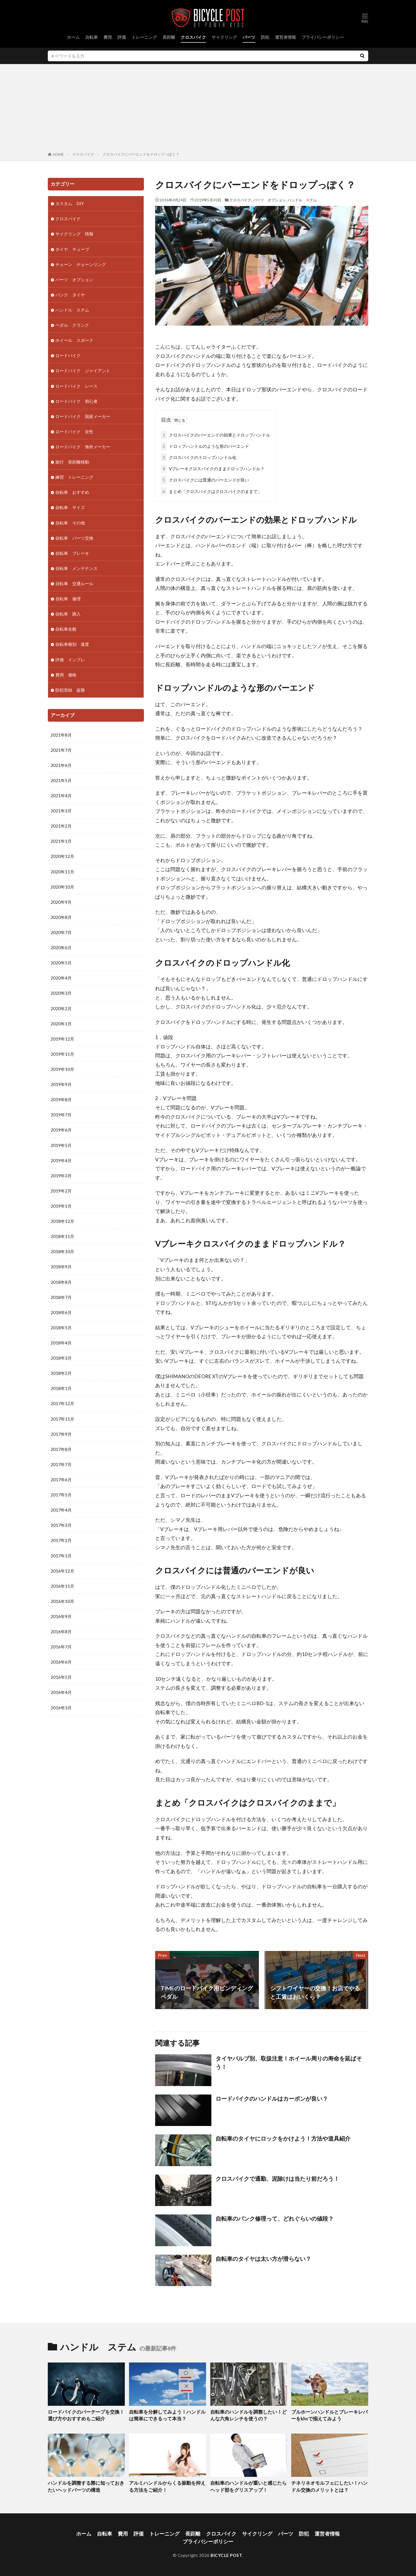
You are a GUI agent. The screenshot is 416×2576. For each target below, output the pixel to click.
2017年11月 (62, 1418)
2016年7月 (61, 1646)
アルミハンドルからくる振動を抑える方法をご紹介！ (167, 2486)
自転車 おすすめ (72, 492)
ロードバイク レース (76, 386)
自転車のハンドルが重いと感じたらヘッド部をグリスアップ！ (248, 2486)
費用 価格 (65, 674)
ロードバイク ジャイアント (82, 370)
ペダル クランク (72, 325)
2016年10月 (62, 1601)
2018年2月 (61, 1373)
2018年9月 (61, 1266)
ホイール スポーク (74, 340)
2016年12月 (62, 1570)
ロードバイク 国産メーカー (82, 416)
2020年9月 (61, 902)
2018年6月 (61, 1312)
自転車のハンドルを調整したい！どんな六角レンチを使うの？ (248, 2415)
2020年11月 (62, 871)
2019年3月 (61, 1175)
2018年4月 (61, 1342)
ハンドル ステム (302, 200)
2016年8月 (61, 1631)
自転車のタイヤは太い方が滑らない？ (263, 2258)
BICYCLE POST (226, 2555)
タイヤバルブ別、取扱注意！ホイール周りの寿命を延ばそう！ (289, 2062)
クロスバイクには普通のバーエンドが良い (205, 480)
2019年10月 (62, 1069)
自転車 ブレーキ (72, 553)
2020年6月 (61, 947)
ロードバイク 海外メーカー (82, 446)
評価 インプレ (70, 659)
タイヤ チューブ (72, 249)
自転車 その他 (70, 522)
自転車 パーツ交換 (74, 537)
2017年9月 (61, 1434)
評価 (121, 37)
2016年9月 (61, 1616)
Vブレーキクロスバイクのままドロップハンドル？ (212, 469)
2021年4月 (61, 795)
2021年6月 (61, 765)
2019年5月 (61, 1145)
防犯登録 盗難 (70, 689)
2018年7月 (61, 1297)
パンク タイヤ (70, 294)
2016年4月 (61, 1692)
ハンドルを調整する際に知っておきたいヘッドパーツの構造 (86, 2486)
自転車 (91, 37)
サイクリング (224, 37)
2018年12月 (62, 1221)
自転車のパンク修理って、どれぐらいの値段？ (275, 2218)
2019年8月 (61, 1099)
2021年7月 (61, 750)
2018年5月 (61, 1327)
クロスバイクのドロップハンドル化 (198, 457)
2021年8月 (61, 734)
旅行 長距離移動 (72, 461)
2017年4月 (61, 1509)
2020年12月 (62, 856)
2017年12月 (62, 1403)
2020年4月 (61, 977)
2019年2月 (61, 1190)
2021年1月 (61, 841)
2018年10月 (62, 1251)
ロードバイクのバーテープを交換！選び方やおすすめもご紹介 (86, 2415)
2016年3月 (61, 1707)
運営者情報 (285, 37)
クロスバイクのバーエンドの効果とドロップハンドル (215, 435)
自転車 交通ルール (74, 583)
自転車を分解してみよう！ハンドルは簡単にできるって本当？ (167, 2415)
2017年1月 (61, 1555)
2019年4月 (61, 1160)
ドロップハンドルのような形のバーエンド (205, 446)
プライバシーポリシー (323, 37)
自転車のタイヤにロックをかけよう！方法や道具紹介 (283, 2138)
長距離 (168, 37)
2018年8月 (61, 1282)
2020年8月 (61, 917)
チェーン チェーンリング (80, 264)
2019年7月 (61, 1114)
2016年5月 (61, 1677)
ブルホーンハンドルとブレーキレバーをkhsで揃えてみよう (329, 2415)
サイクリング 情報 (74, 233)
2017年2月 (61, 1540)
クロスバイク (193, 37)
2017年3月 (61, 1525)
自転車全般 (65, 628)
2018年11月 (62, 1236)
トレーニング (144, 37)
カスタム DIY (69, 203)
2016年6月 (61, 1661)
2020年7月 (61, 932)
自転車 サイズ (70, 507)
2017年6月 (61, 1479)
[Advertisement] (208, 109)
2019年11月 (62, 1054)
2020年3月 (61, 993)
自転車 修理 (68, 598)
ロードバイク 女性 (74, 431)
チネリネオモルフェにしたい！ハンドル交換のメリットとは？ (329, 2486)
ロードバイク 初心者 (76, 401)
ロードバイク (68, 355)
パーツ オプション (269, 200)
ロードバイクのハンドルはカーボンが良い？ (272, 2098)
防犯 (265, 37)
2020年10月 (62, 886)
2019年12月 (62, 1038)
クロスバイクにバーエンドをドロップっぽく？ (141, 154)
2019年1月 (61, 1206)
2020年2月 (61, 1008)
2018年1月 (61, 1388)
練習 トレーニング (74, 477)
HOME (58, 154)
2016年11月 (62, 1586)
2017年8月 (61, 1449)
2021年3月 (61, 810)
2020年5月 (61, 962)
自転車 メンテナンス (76, 568)
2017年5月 (61, 1494)
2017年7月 (61, 1464)
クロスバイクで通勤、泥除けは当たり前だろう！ (277, 2178)
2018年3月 (61, 1357)
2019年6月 (61, 1129)
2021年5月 (61, 780)
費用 (107, 37)
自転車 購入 (68, 613)
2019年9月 (61, 1084)
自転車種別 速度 (72, 644)
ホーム (73, 37)
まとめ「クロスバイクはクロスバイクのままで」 (211, 491)
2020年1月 (61, 1023)
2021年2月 (61, 825)
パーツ (249, 37)
